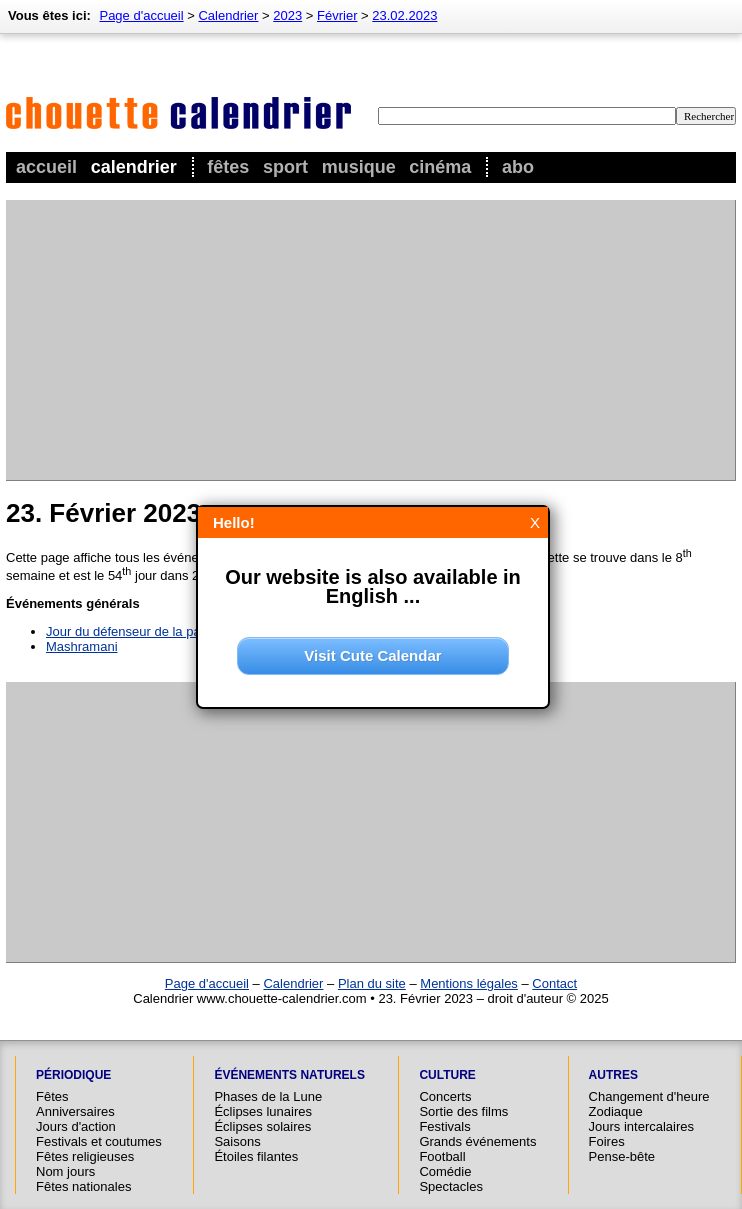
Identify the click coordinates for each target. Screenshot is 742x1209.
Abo (518, 167)
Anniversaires (75, 1111)
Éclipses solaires (262, 1126)
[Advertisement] (277, 340)
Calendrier (134, 167)
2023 (287, 15)
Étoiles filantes (256, 1156)
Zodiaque (616, 1111)
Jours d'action (76, 1126)
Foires (607, 1141)
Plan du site (372, 983)
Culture (447, 1075)
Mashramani (82, 646)
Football (442, 1156)
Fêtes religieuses (85, 1156)
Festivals (444, 1126)
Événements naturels (289, 1075)
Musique (359, 167)
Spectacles (451, 1186)
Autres (613, 1075)
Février (337, 15)
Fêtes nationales (83, 1186)
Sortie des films (463, 1111)
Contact (554, 983)
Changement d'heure (649, 1096)
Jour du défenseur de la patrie (132, 631)
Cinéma (440, 167)
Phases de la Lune (268, 1096)
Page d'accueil (141, 15)
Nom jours (65, 1171)
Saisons (237, 1141)
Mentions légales (469, 983)
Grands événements (477, 1141)
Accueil (46, 167)
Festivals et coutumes (99, 1141)
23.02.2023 (404, 15)
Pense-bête (622, 1156)
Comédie (445, 1171)
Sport (285, 167)
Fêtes (228, 167)
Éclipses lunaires (263, 1111)
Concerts (445, 1096)
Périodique (73, 1075)
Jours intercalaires (642, 1126)
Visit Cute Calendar (372, 655)
